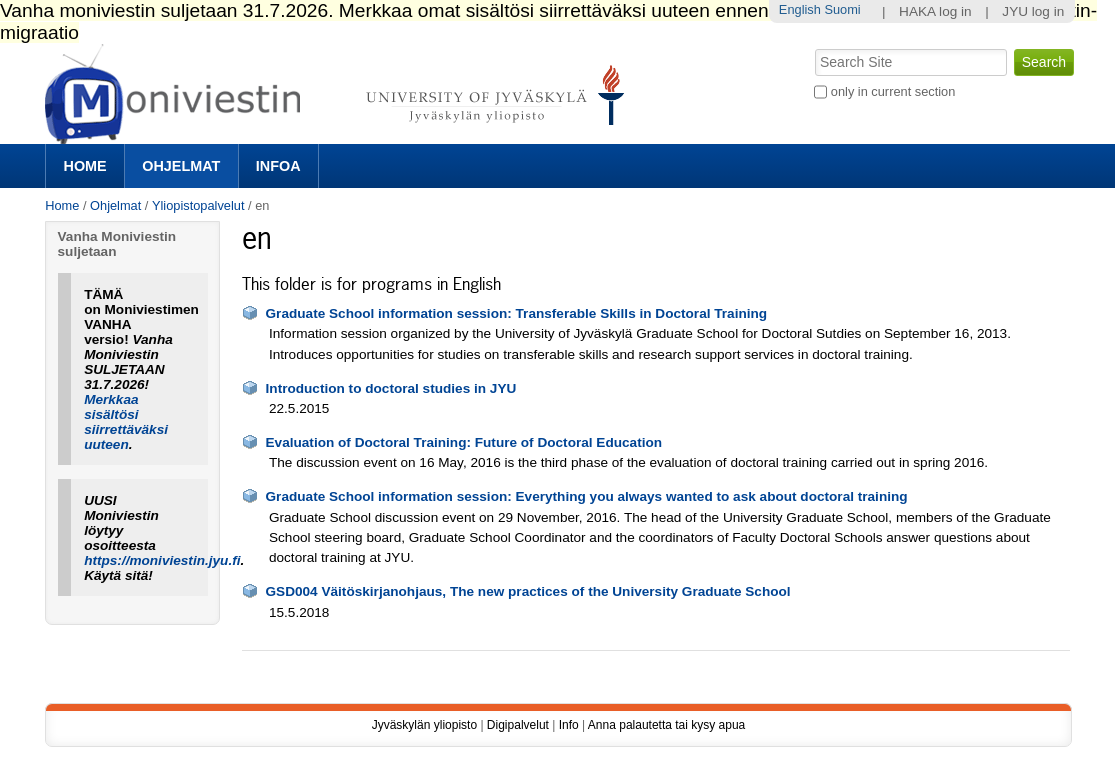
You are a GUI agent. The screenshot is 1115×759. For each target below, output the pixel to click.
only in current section (893, 91)
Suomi (842, 9)
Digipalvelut (518, 725)
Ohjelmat (181, 166)
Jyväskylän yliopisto (424, 725)
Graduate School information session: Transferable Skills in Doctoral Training (517, 313)
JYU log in (1033, 11)
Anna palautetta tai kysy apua (666, 725)
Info (569, 725)
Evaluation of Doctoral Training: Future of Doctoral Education (464, 442)
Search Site (813, 47)
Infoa (278, 166)
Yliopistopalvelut (198, 205)
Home (85, 166)
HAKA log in (935, 11)
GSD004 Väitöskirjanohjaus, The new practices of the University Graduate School (528, 591)
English (800, 9)
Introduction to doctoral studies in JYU (391, 388)
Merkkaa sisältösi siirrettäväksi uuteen (126, 422)
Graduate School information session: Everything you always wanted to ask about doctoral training (587, 496)
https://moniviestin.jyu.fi (162, 560)
